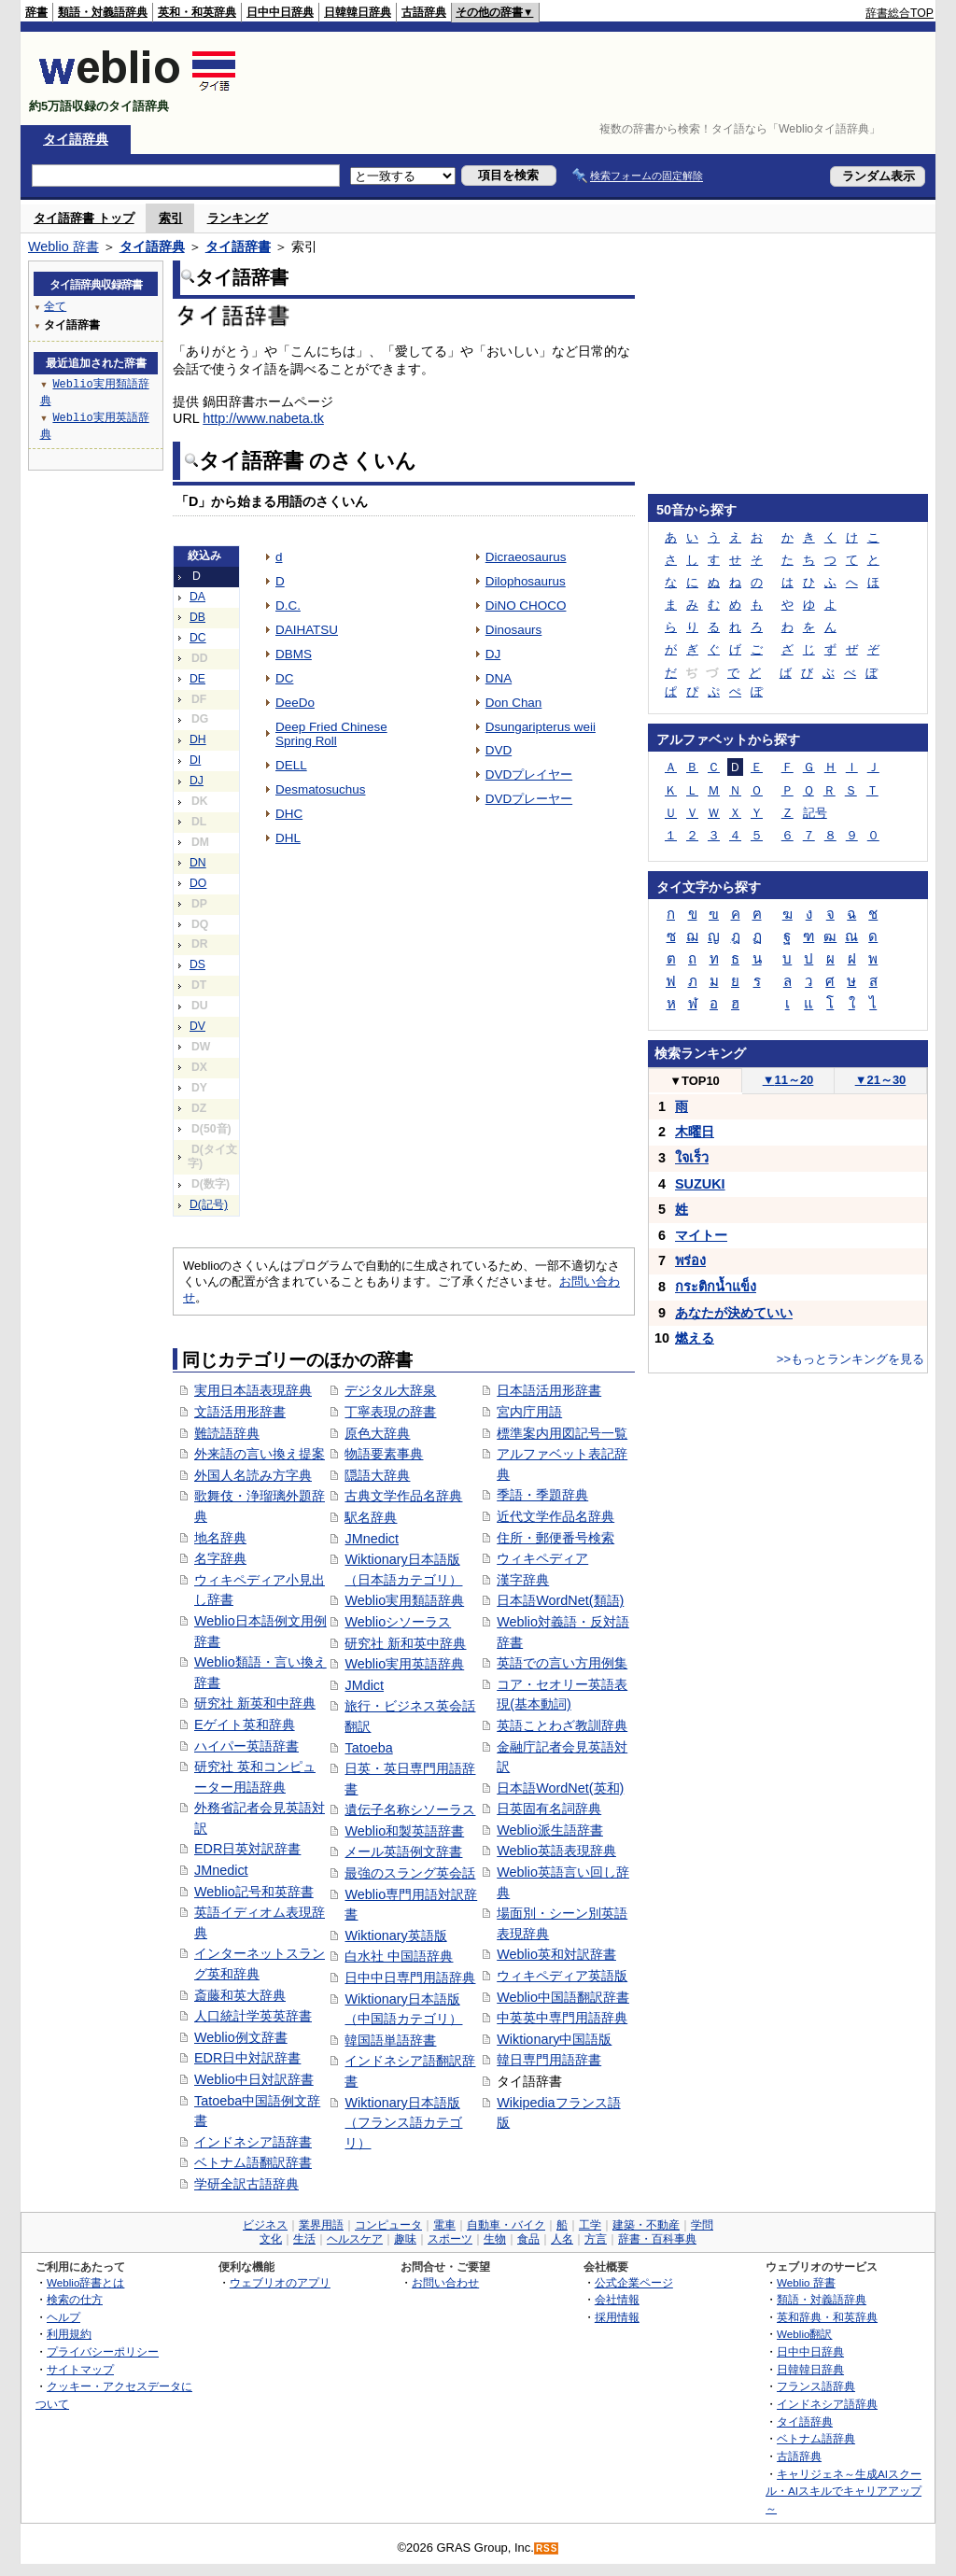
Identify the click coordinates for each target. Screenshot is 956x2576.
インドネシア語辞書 (253, 2141)
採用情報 (617, 2317)
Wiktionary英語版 (395, 1935)
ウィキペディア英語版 (562, 1975)
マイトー (701, 1235)
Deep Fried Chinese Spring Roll (331, 734)
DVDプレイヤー (528, 774)
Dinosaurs (513, 630)
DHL (288, 838)
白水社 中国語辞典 (398, 1956)
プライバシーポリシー (103, 2351)
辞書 (36, 12)
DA (197, 596)
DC (198, 637)
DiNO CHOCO (526, 605)
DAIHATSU (306, 630)
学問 (702, 2225)
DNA (498, 678)
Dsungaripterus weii (540, 727)
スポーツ (450, 2239)
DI (195, 760)
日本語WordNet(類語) (560, 1600)
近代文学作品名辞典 (555, 1516)
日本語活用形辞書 (549, 1390)
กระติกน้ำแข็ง (715, 1286)
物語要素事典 (383, 1453)
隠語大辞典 (377, 1475)
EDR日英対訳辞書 (247, 1848)
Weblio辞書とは (85, 2282)
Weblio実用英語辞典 (404, 1663)
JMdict (364, 1685)
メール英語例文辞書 (403, 1851)
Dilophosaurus (525, 581)
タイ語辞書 (238, 246)
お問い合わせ (445, 2282)
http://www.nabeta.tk (263, 418)
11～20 (788, 1080)
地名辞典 (220, 1537)
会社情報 (617, 2299)
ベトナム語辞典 (816, 2438)
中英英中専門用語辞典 (562, 2017)
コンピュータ (388, 2225)
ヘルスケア (355, 2239)
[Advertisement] (594, 78)
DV (197, 1026)
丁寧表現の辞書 (390, 1411)
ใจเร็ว (692, 1157)
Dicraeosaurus (526, 557)
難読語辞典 (227, 1433)
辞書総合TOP (899, 13)
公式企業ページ (634, 2282)
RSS (547, 2548)
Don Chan (513, 703)
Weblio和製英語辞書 (404, 1830)
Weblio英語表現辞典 (556, 1850)
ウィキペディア (542, 1558)
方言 (595, 2239)
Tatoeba (368, 1747)
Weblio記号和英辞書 (254, 1891)
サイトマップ (80, 2369)
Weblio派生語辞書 (550, 1830)
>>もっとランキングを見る (850, 1359)
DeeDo (295, 703)
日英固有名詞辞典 (549, 1808)
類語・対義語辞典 (103, 12)
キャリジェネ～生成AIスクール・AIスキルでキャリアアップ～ (843, 2491)
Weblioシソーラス (397, 1621)
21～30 (881, 1080)
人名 (562, 2239)
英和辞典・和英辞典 (827, 2317)
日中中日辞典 (280, 12)
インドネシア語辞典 (827, 2404)
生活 (304, 2239)
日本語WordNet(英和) (560, 1788)
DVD (498, 750)
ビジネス (265, 2225)
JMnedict (221, 1870)
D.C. (288, 605)
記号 (815, 813)
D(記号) (209, 1204)
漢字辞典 (523, 1579)
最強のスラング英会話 (409, 1872)
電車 (444, 2225)
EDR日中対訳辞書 (247, 2057)
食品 (528, 2239)
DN (198, 862)
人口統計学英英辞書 (253, 2015)
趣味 (405, 2239)
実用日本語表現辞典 (253, 1390)
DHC (288, 814)
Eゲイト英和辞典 (244, 1724)
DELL (291, 765)
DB (197, 617)
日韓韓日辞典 (357, 12)
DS (197, 964)
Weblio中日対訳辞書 (254, 2079)
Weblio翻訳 (804, 2334)
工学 (590, 2225)
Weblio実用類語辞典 (404, 1600)
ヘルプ (63, 2317)
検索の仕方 (75, 2299)
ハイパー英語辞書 (246, 1745)
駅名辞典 (370, 1517)
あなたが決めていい (734, 1312)
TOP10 (694, 1081)
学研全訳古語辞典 (246, 2183)
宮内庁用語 (529, 1411)
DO (198, 883)
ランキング (237, 218)
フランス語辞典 (816, 2386)
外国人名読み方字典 (253, 1475)
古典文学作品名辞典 (403, 1495)
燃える (694, 1337)
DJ (197, 780)
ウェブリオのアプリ (280, 2282)
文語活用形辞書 (240, 1411)
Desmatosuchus (320, 789)
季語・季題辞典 (542, 1494)
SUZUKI (700, 1183)
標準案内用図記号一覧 (562, 1433)
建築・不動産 (646, 2225)
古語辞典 (423, 12)
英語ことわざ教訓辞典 (562, 1725)
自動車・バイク (506, 2225)
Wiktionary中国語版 (554, 2039)
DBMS (293, 654)
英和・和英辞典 (197, 12)
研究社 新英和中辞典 (255, 1703)
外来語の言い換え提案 (259, 1453)
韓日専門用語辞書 (549, 2059)
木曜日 (694, 1131)
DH (198, 739)
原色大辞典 (377, 1433)
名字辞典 (220, 1558)
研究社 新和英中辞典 (405, 1643)
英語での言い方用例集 (562, 1662)
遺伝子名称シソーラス (409, 1809)
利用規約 (69, 2334)
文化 (271, 2239)
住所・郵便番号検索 (555, 1537)
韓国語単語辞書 (390, 2040)
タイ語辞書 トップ (84, 218)
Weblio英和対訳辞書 (556, 1954)
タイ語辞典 (75, 139)
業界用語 (321, 2225)
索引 (171, 218)
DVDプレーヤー (528, 799)
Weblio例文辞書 (241, 2037)
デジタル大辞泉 (390, 1390)
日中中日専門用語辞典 (409, 1977)
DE (197, 678)
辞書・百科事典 (657, 2239)
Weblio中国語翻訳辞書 (563, 1997)
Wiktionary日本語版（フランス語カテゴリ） (403, 2122)
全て (55, 306)
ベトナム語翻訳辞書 (253, 2162)
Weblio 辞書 (63, 246)
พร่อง (690, 1260)
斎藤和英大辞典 (240, 1995)
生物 (495, 2239)
